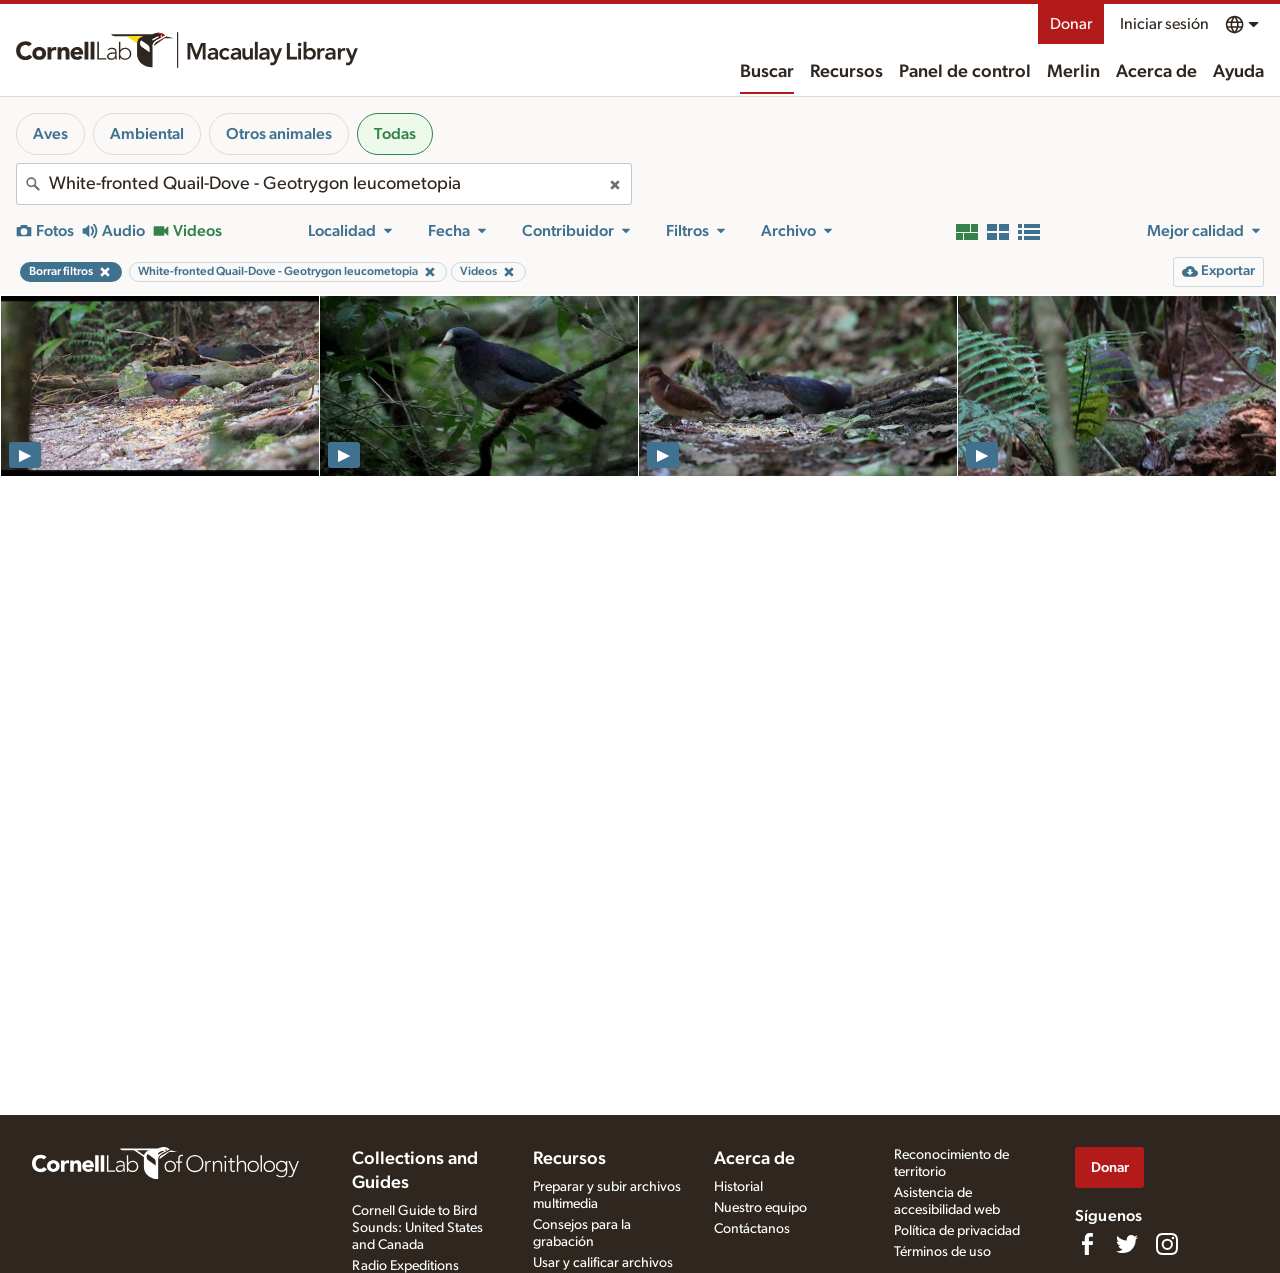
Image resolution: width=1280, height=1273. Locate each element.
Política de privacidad (957, 1231)
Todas (395, 134)
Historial (738, 1187)
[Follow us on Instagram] (1167, 1244)
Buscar (767, 72)
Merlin (1073, 72)
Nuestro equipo (760, 1208)
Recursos (846, 72)
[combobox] (324, 184)
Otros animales (279, 134)
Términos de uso (942, 1252)
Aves (50, 134)
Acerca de (1156, 72)
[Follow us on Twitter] (1127, 1244)
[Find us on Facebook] (1087, 1244)
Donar (1071, 24)
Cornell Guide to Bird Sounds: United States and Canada (417, 1228)
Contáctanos (752, 1229)
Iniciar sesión (1164, 24)
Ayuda (1238, 72)
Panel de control (965, 72)
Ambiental (147, 134)
